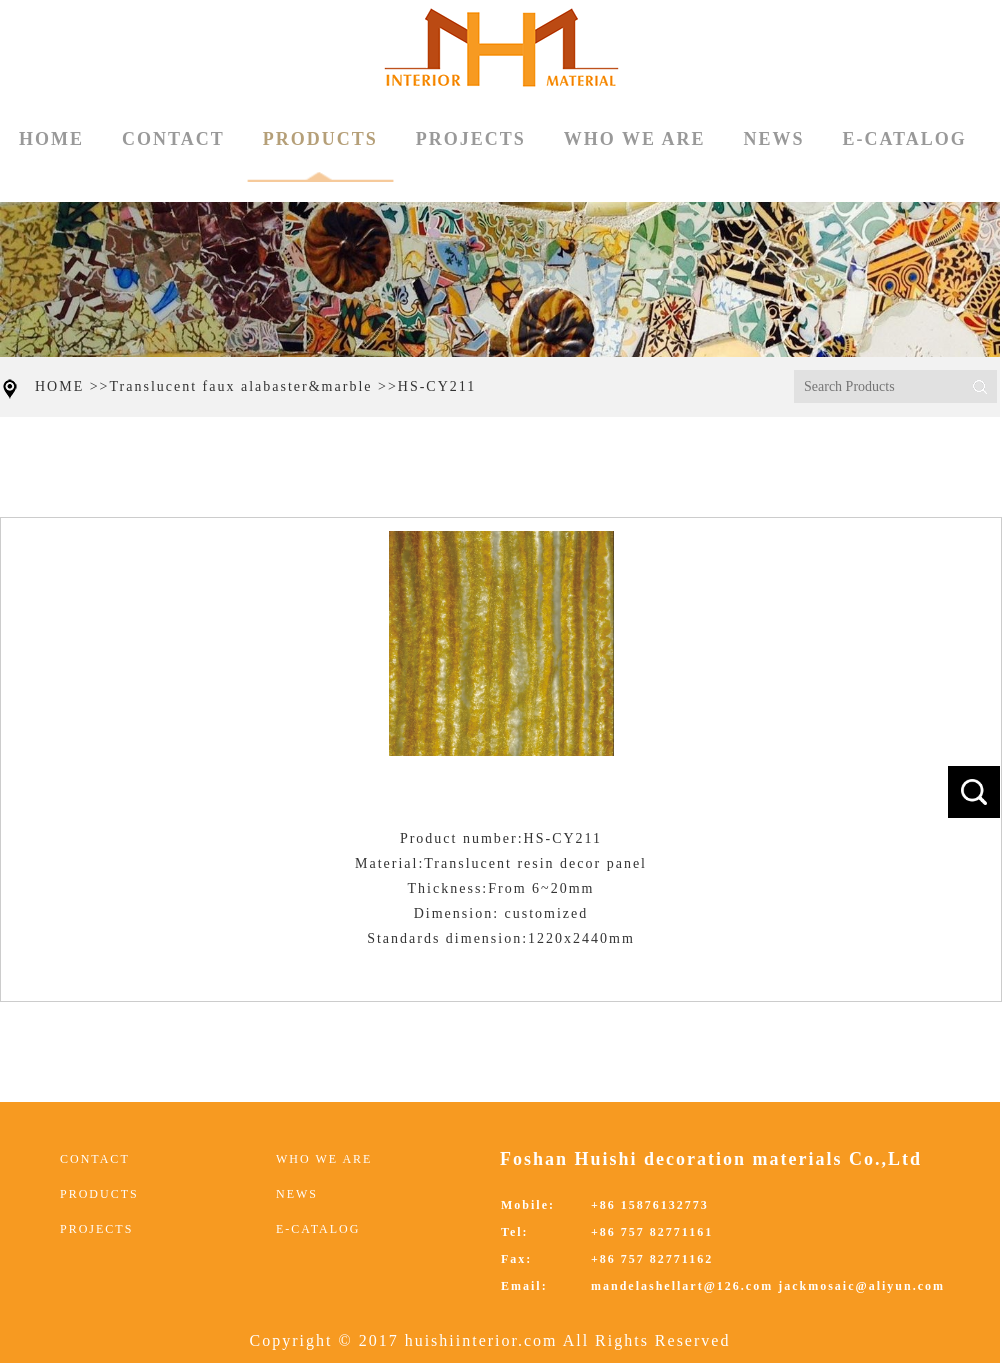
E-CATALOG (904, 139)
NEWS (773, 139)
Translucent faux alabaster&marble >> (254, 386)
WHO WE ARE (635, 139)
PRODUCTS (320, 155)
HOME (51, 139)
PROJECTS (471, 139)
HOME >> (72, 386)
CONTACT (173, 139)
